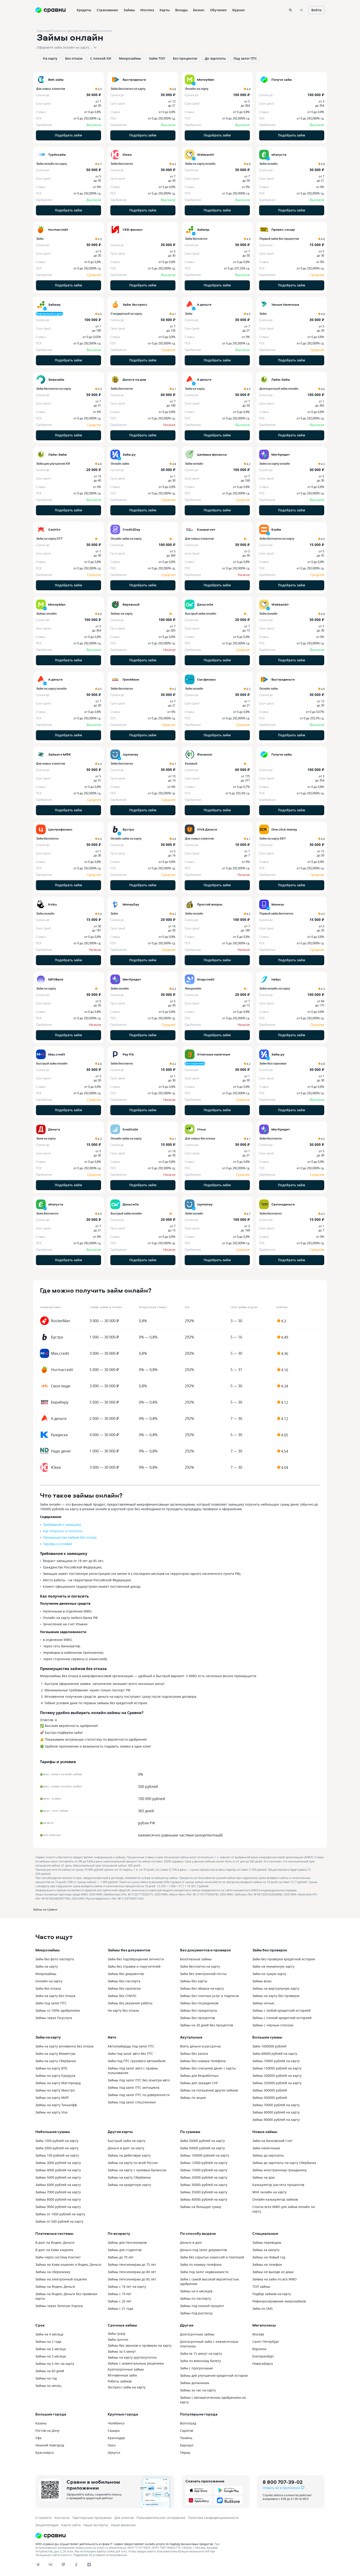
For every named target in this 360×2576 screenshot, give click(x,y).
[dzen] (89, 2564)
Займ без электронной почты (203, 1974)
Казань (41, 2423)
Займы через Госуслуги (53, 2018)
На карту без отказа (123, 2010)
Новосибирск (262, 2363)
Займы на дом (263, 2177)
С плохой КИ (100, 58)
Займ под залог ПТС (51, 2003)
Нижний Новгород (49, 2445)
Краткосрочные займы (126, 2369)
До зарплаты (215, 58)
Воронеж (259, 2349)
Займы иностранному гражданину (279, 2170)
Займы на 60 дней (49, 2371)
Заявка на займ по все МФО (274, 2279)
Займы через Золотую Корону (59, 2306)
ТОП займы (261, 2286)
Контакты (62, 2517)
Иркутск (114, 2452)
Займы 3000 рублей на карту (58, 2163)
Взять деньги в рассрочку (200, 2046)
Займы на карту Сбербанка (129, 2177)
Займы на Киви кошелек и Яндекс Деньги (68, 2264)
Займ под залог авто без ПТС (130, 2053)
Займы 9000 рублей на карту (58, 2207)
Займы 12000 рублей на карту (203, 2163)
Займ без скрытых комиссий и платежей (212, 2257)
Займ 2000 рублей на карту (56, 2148)
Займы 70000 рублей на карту (276, 2105)
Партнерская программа (92, 2517)
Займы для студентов (124, 2250)
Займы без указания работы (130, 2003)
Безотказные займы (196, 1959)
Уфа (38, 2438)
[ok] (76, 2564)
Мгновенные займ (122, 2375)
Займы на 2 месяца (50, 2349)
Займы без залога (194, 2053)
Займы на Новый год (268, 2257)
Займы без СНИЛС (122, 1996)
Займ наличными (266, 2148)
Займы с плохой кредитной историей (282, 2018)
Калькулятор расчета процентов (278, 2185)
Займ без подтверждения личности (136, 1959)
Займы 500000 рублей (269, 2097)
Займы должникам (194, 2383)
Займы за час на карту (198, 2390)
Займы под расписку (196, 2313)
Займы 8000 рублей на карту (58, 2199)
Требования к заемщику (62, 1524)
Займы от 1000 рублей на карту (60, 2214)
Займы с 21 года (120, 2308)
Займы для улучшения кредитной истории (214, 2375)
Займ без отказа (48, 1988)
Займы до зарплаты (268, 2155)
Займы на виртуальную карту (275, 1988)
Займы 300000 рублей (269, 2090)
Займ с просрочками (196, 2368)
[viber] (63, 2564)
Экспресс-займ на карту (127, 2387)
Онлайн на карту (48, 1981)
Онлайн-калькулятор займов (275, 2199)
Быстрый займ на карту (126, 2140)
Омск (112, 2445)
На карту (50, 58)
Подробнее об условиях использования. (100, 2555)
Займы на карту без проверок (276, 1996)
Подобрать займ (68, 135)
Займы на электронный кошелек (61, 2279)
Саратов (186, 2430)
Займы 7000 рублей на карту (58, 2192)
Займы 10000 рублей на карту (276, 2061)
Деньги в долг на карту (126, 2148)
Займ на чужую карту (269, 1974)
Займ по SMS (262, 2308)
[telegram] (37, 2564)
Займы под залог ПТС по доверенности (139, 2095)
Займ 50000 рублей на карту (202, 2148)
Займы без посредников (199, 2003)
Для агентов (124, 2517)
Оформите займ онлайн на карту (67, 47)
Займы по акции (193, 2097)
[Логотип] (50, 2535)
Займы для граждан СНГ (199, 2083)
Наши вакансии (123, 2525)
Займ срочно (118, 2339)
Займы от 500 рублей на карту (59, 2221)
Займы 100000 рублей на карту (204, 2155)
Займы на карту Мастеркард (58, 2083)
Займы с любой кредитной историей (281, 2010)
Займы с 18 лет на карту (127, 2286)
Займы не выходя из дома (272, 2272)
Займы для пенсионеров (127, 2242)
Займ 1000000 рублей (269, 2046)
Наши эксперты (95, 2525)
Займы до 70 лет (121, 2257)
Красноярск (44, 2452)
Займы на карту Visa (51, 2112)
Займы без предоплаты (198, 2010)
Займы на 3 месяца (50, 2356)
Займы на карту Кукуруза (55, 2075)
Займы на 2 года (48, 2341)
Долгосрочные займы (197, 2334)
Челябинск (116, 2423)
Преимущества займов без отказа (70, 1537)
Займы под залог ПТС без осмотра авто (139, 2080)
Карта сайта (71, 2525)
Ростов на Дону (47, 2430)
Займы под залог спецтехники (132, 2102)
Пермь (185, 2452)
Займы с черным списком (272, 2025)
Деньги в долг (191, 2242)
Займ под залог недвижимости (204, 2272)
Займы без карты (193, 1981)
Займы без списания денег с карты (208, 2068)
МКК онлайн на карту (269, 2192)
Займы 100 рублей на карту (57, 2155)
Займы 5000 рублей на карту (58, 2177)
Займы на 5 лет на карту (54, 2363)
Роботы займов (120, 2381)
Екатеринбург (263, 2356)
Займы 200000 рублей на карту (276, 2075)
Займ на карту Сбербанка (55, 2061)
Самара (114, 2430)
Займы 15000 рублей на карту (203, 2170)
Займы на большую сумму (200, 2207)
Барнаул (186, 2445)
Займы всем (261, 1981)
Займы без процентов (197, 2018)
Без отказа (73, 58)
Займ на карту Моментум (55, 2053)
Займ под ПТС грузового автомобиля (137, 2061)
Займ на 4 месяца (49, 2334)
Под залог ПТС (245, 58)
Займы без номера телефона (203, 2061)
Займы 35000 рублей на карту (203, 2192)
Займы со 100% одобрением (57, 2010)
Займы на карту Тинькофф (56, 2105)
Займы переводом (266, 2242)
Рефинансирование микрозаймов (279, 2301)
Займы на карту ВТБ (51, 2068)
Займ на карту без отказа (55, 1996)
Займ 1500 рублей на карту (56, 2140)
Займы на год (46, 2378)
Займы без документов (126, 1974)
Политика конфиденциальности (213, 2517)
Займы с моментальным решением (136, 2363)
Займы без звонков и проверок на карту (140, 2345)
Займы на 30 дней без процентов (206, 2025)
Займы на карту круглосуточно (132, 2357)
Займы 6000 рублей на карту (58, 2185)
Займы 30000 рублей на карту (203, 2185)
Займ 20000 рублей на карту (202, 2140)
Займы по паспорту (195, 2298)
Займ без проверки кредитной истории (283, 1959)
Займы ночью (263, 2003)
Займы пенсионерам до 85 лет (132, 2279)
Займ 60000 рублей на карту (274, 2053)
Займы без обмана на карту (202, 1988)
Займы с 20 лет (120, 2301)
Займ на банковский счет (272, 2140)
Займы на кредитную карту (129, 2185)
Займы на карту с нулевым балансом (137, 2170)
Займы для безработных (199, 2075)
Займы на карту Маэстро (55, 2090)
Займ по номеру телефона (201, 2264)
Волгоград (188, 2423)
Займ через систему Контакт (58, 2257)
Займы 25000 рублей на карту (203, 2177)
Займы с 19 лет (120, 2294)
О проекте (43, 2517)
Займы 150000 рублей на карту (276, 2068)
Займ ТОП (157, 58)
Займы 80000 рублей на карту (276, 2112)
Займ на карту (46, 1966)
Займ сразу (116, 2333)
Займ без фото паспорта (54, 1959)
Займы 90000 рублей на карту (276, 2119)
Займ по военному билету (200, 2361)
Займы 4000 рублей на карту (58, 2170)
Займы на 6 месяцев (196, 2291)
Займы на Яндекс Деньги (55, 2286)
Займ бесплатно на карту (200, 1966)
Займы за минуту (265, 2250)
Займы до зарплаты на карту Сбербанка (284, 2163)
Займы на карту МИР (52, 2097)
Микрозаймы (130, 58)
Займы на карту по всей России (133, 2163)
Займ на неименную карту (273, 1966)
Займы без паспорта (124, 1981)
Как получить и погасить (62, 1531)
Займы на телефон (267, 2264)
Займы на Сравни (45, 1909)
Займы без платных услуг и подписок (209, 1996)
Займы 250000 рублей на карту (276, 2083)
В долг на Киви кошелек (54, 2250)
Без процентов (185, 58)
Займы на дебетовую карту (129, 2155)
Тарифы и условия (57, 1544)
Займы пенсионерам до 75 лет (132, 2264)
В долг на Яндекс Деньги (54, 2242)
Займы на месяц (48, 2385)
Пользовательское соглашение (160, 2517)
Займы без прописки (124, 1988)
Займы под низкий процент (202, 2306)
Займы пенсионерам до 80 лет (132, 2272)
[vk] (50, 2564)
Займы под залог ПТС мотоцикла (133, 2087)
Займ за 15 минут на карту (201, 2353)
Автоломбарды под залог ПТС (131, 2046)
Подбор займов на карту (271, 2294)
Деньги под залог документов (203, 2250)
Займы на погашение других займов (209, 2090)
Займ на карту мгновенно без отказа (64, 2046)
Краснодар (116, 2438)
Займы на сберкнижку (52, 2272)
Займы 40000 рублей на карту (203, 2199)
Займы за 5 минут (122, 2351)
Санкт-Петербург (265, 2341)
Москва (258, 2334)
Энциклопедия (47, 2525)
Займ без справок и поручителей (134, 1966)
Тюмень (186, 2438)
